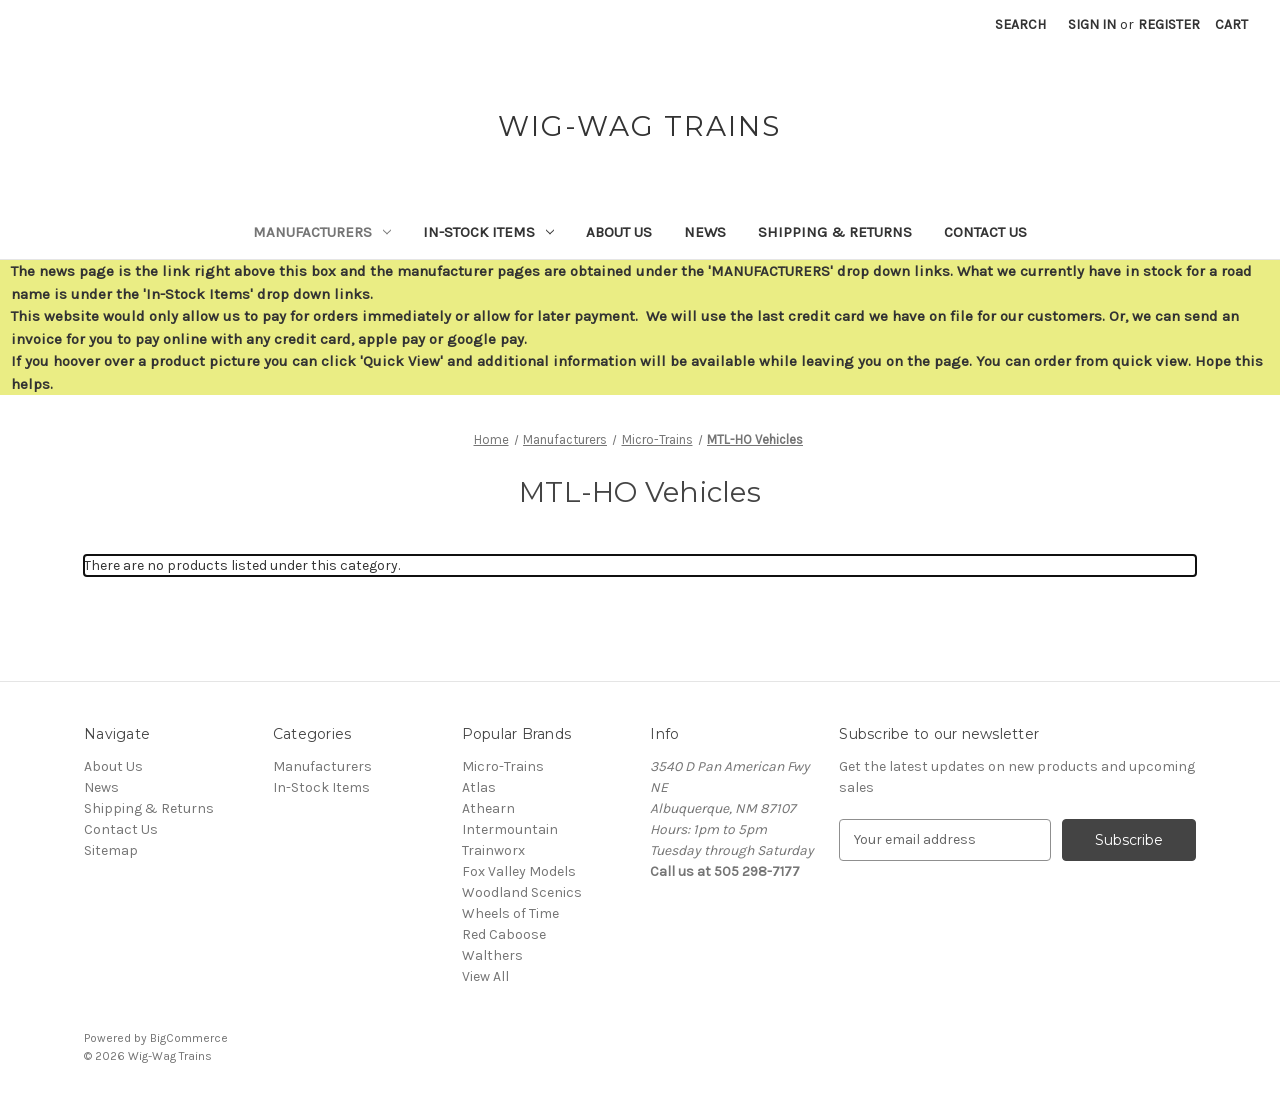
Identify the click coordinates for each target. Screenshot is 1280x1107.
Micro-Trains (503, 766)
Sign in (1092, 24)
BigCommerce (189, 1038)
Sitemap (111, 850)
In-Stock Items (488, 232)
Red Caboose (504, 934)
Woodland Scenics (522, 892)
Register (1169, 24)
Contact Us (985, 232)
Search (1020, 24)
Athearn (488, 808)
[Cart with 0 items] (1231, 24)
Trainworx (493, 850)
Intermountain (510, 829)
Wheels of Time (510, 913)
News (705, 232)
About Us (619, 232)
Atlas (479, 787)
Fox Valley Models (519, 871)
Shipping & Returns (835, 232)
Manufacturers (322, 232)
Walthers (492, 955)
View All (485, 976)
